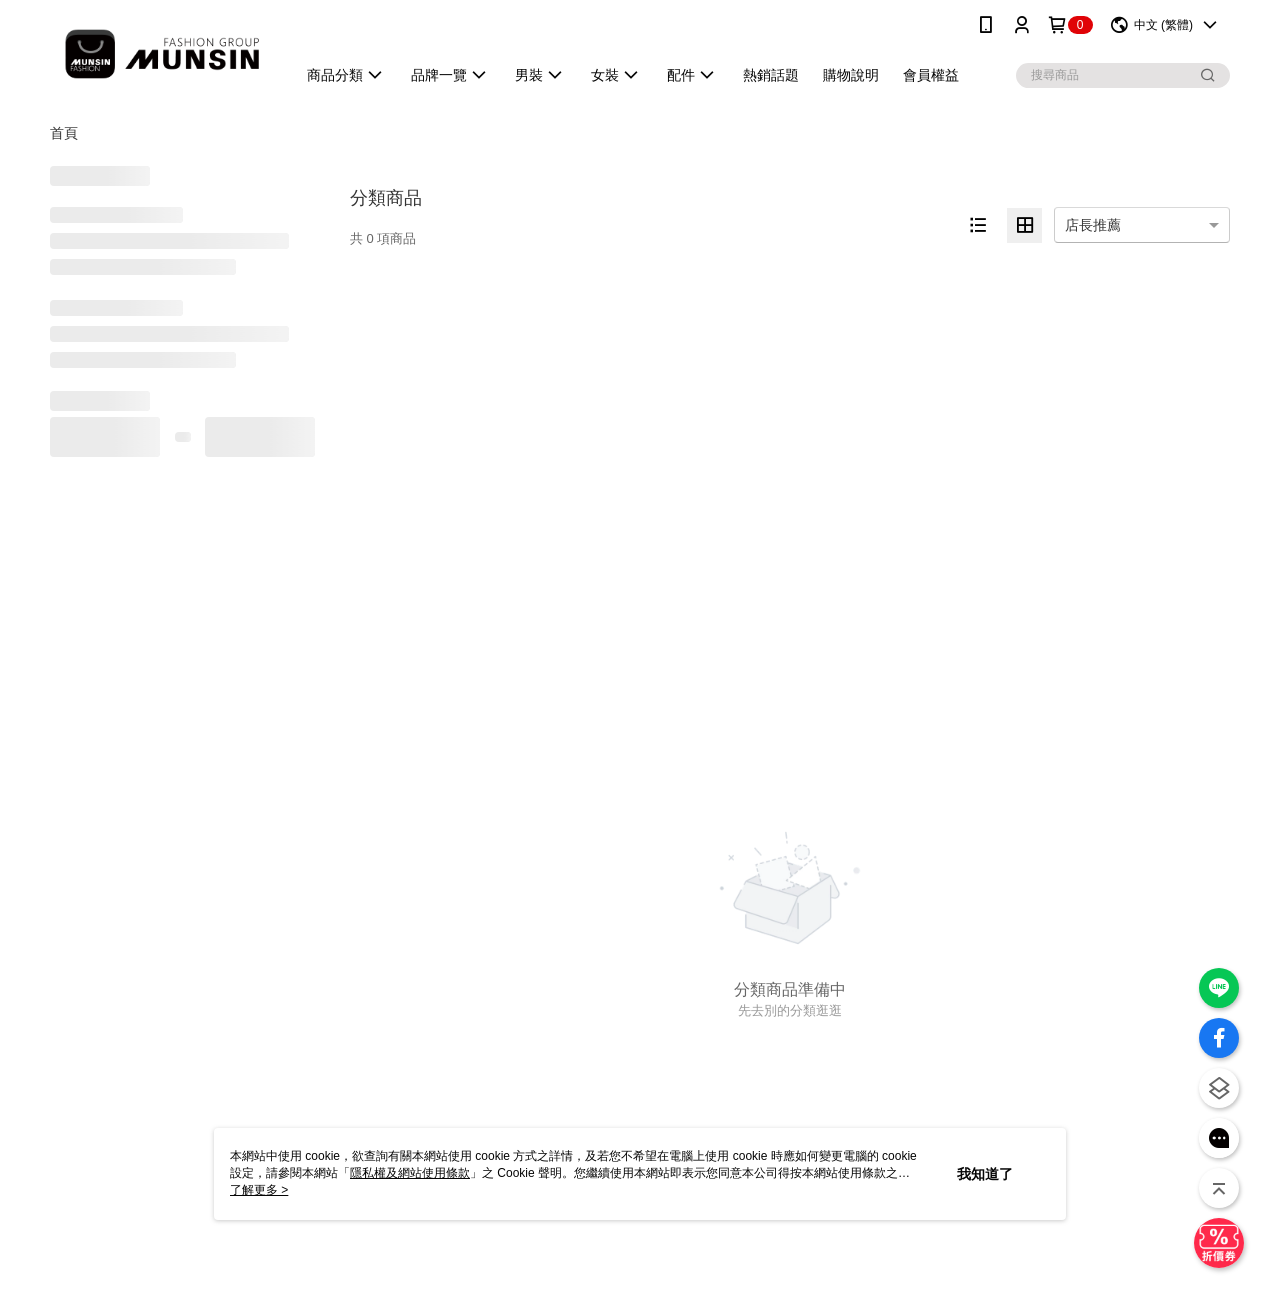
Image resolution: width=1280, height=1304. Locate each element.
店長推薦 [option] (1093, 225)
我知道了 (985, 1174)
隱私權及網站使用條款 (410, 1173)
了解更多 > (259, 1190)
